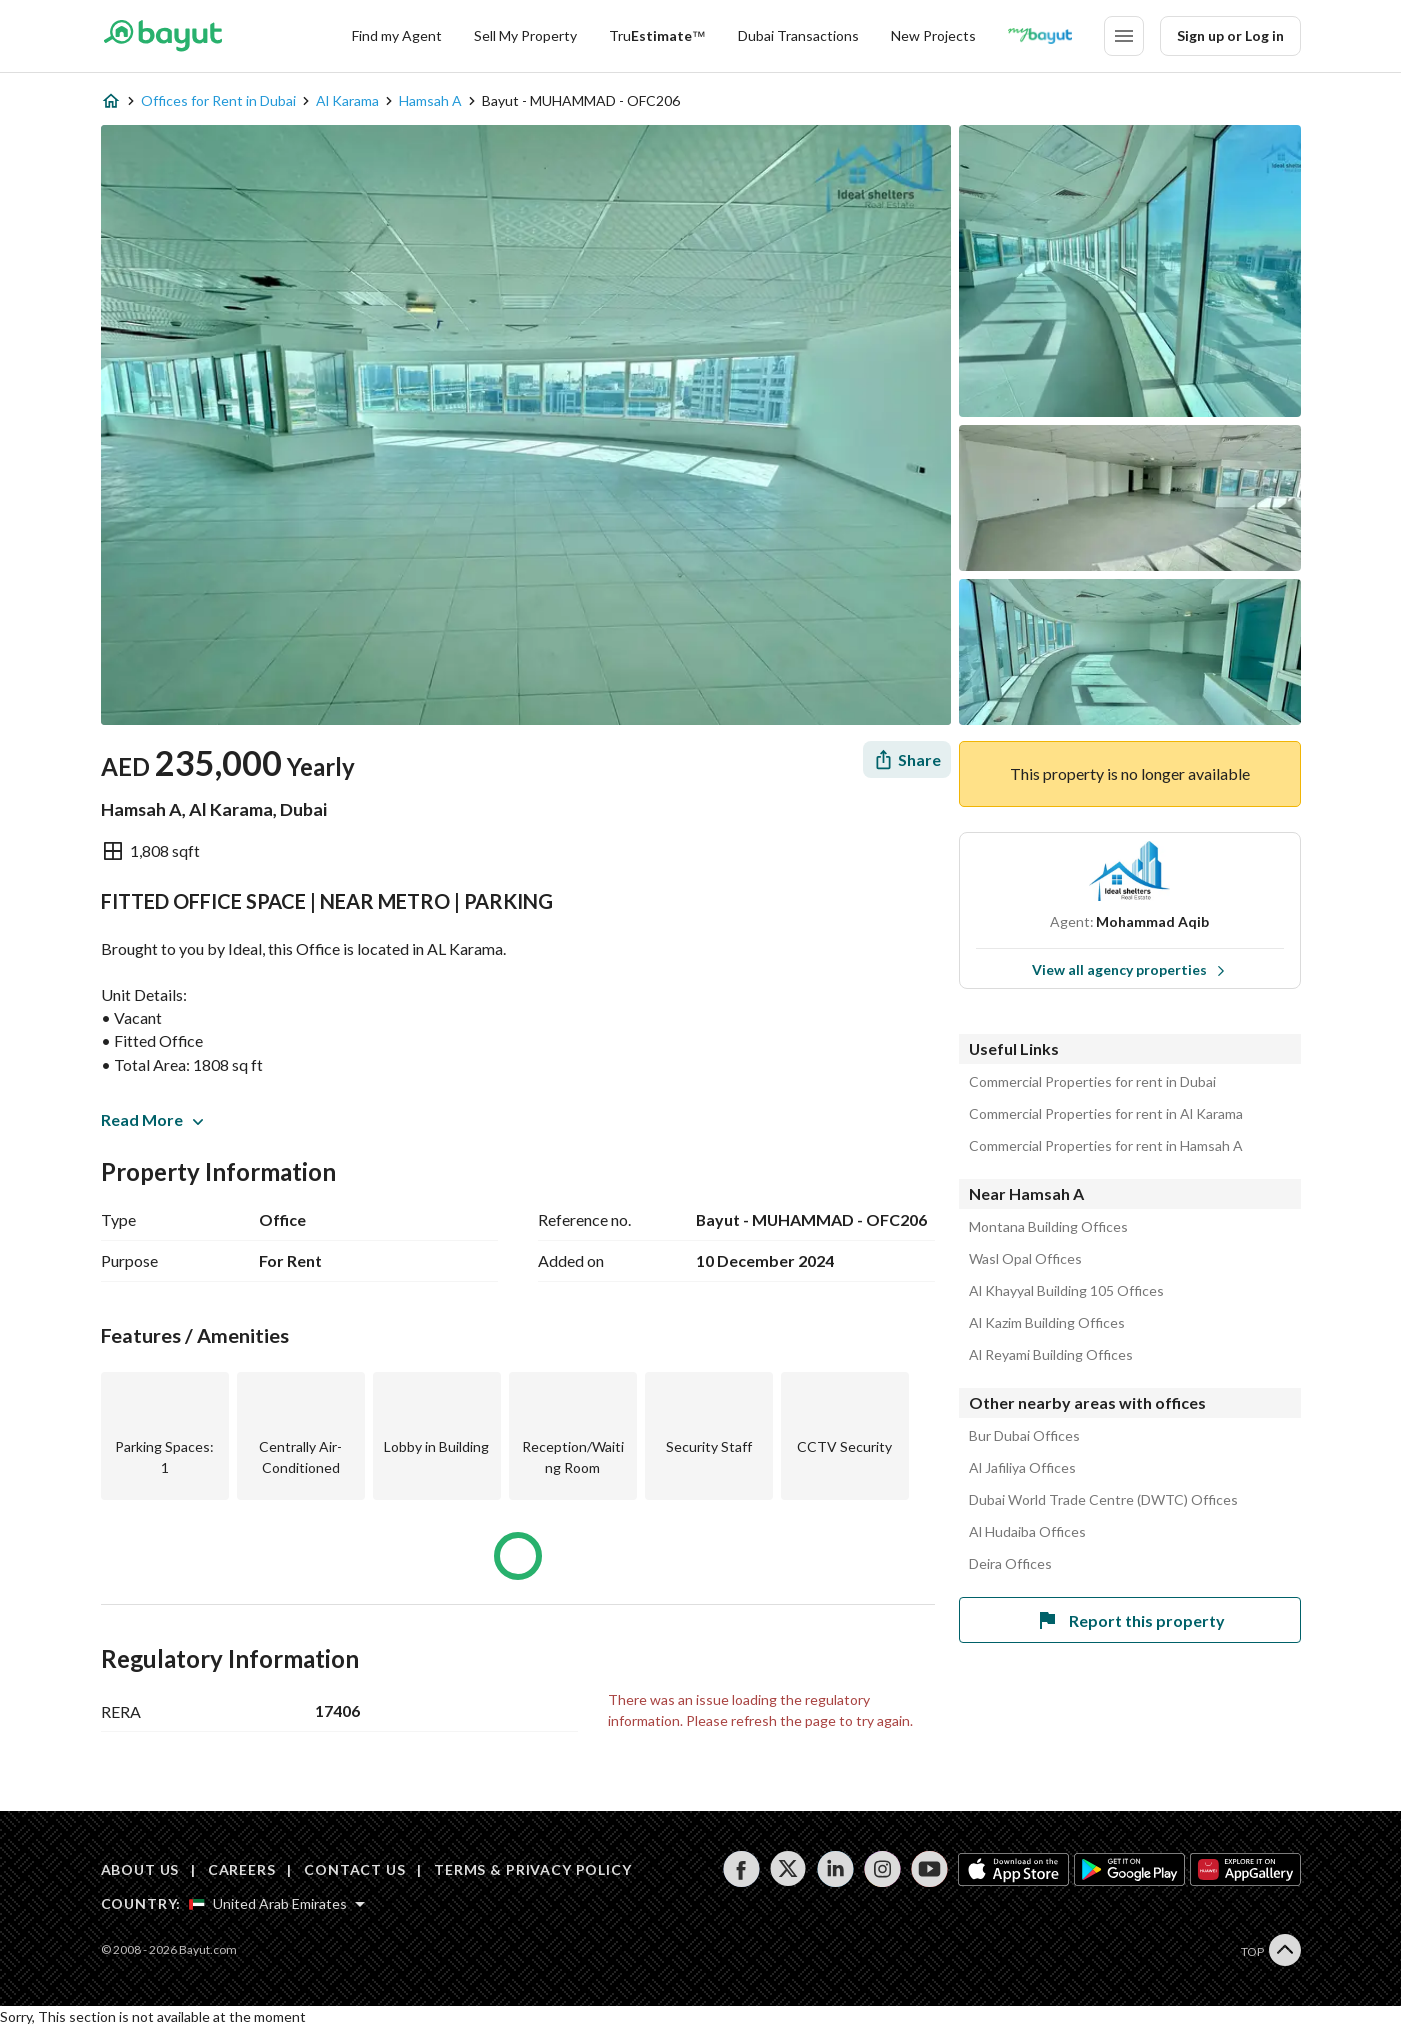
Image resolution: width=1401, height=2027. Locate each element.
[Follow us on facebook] (741, 1869)
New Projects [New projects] (933, 35)
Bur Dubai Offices (1024, 1436)
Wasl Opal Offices (1025, 1259)
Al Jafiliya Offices (1022, 1468)
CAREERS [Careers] (242, 1869)
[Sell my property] (525, 36)
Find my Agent (397, 35)
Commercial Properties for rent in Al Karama (1106, 1114)
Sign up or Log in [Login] (1230, 35)
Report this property (1130, 1620)
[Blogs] (1040, 36)
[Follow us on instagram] (882, 1869)
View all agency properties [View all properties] (1129, 969)
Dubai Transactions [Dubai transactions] (798, 35)
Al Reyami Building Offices (1051, 1355)
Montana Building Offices (1048, 1227)
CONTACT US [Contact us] (354, 1869)
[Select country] (277, 1904)
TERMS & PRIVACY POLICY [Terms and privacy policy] (532, 1869)
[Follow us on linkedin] (835, 1869)
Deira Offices (1010, 1564)
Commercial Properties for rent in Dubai (1092, 1082)
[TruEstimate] (657, 36)
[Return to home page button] (163, 36)
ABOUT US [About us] (140, 1869)
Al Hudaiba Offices (1027, 1532)
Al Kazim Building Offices (1047, 1323)
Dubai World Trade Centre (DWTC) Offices (1103, 1500)
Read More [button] (152, 1119)
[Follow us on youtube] (929, 1869)
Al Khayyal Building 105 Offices (1066, 1291)
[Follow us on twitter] (788, 1869)
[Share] (907, 759)
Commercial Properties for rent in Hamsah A (1106, 1146)
